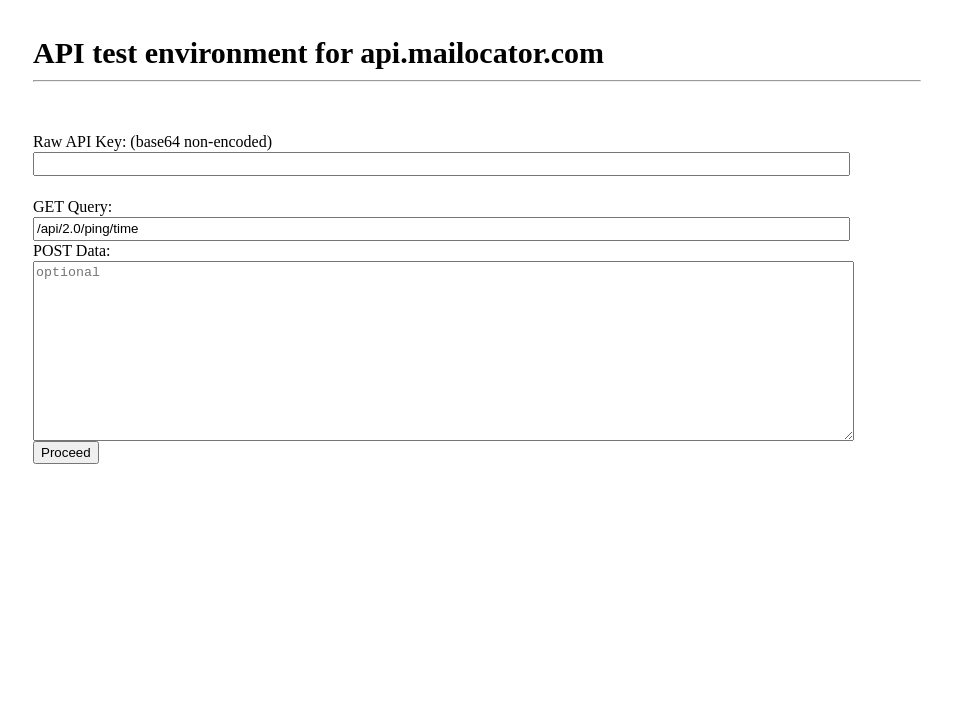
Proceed (66, 452)
